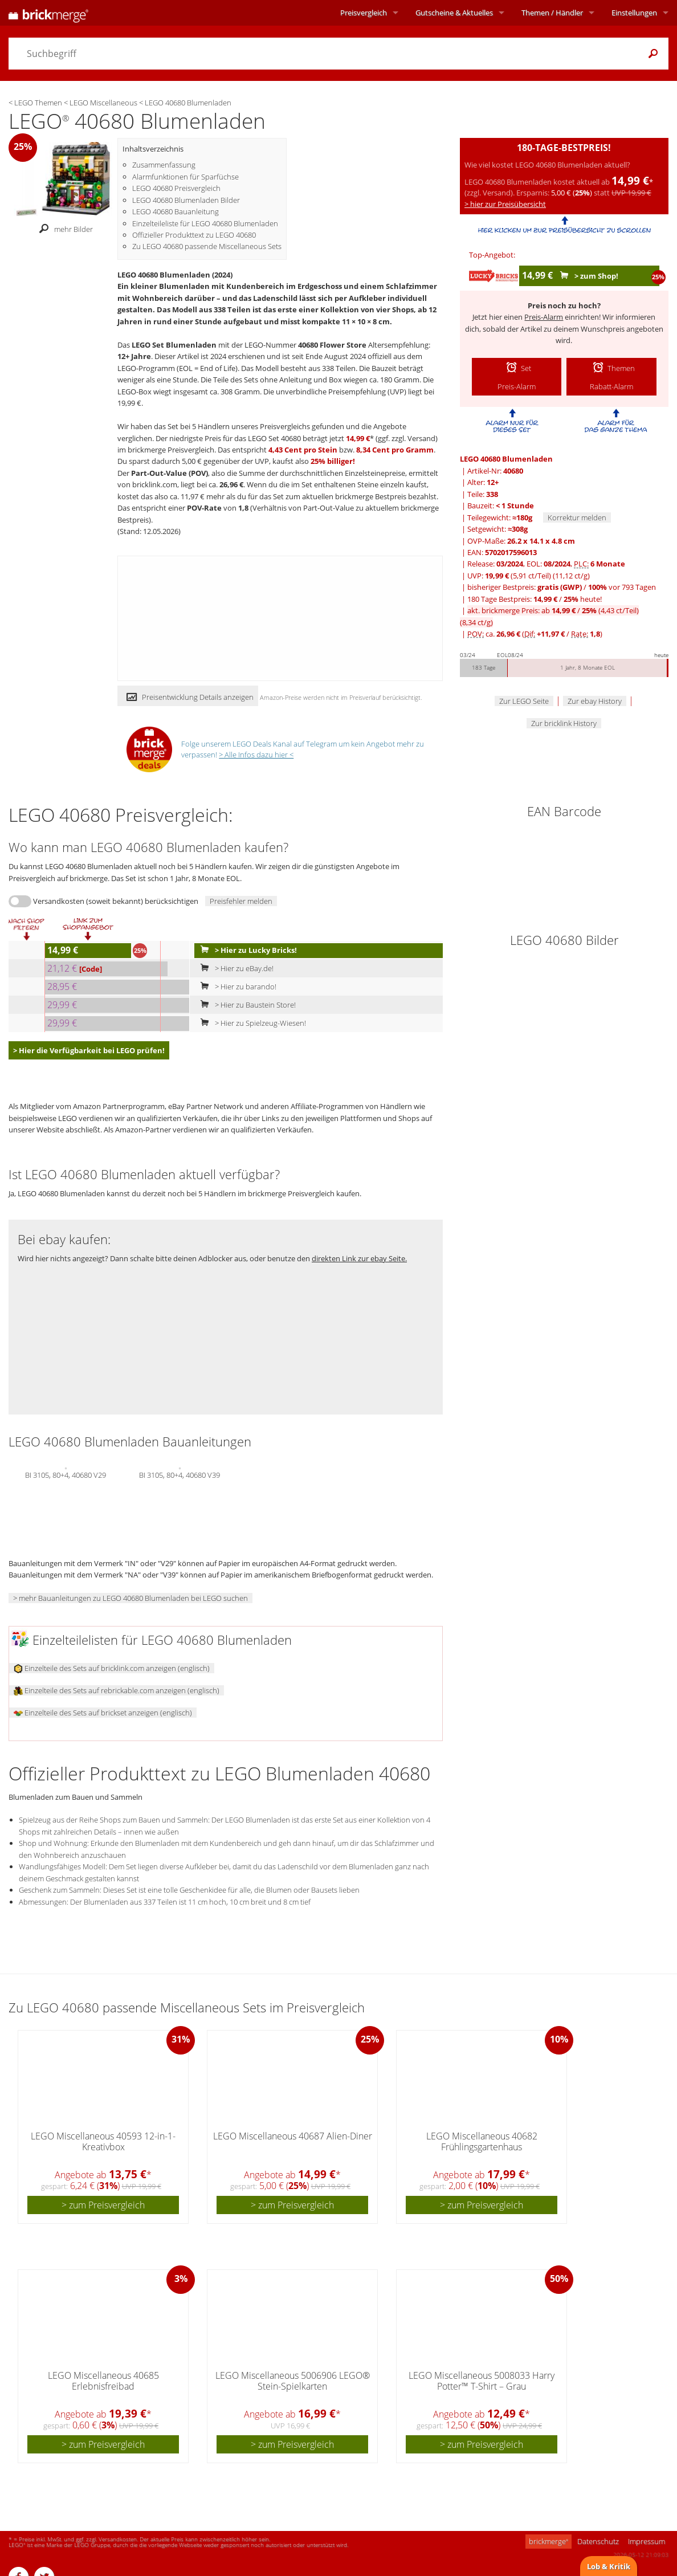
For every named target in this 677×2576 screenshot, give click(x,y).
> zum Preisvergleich (103, 2205)
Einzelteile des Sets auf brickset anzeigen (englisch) (103, 1712)
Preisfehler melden (241, 901)
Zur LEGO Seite (524, 701)
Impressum (646, 2541)
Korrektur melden (577, 517)
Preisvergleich (363, 12)
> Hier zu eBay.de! (234, 968)
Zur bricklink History (564, 723)
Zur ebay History (595, 701)
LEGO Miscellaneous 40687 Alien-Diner (292, 2136)
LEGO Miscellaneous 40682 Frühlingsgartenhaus (481, 2141)
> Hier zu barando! (235, 986)
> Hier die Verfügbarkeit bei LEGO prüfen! (89, 1050)
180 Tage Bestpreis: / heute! (534, 599)
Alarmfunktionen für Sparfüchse (185, 177)
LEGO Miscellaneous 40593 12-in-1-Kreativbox (103, 2141)
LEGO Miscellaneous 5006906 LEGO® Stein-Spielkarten (292, 2380)
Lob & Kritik (608, 2566)
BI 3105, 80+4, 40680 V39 (179, 1474)
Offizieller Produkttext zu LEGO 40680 (194, 235)
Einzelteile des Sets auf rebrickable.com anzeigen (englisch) (116, 1690)
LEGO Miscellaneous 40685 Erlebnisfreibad (103, 2380)
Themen (552, 12)
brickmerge (548, 2541)
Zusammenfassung (163, 165)
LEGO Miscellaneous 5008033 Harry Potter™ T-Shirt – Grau (481, 2380)
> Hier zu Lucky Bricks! (246, 950)
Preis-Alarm (543, 317)
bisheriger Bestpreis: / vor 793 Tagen (561, 587)
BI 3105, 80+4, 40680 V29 (65, 1474)
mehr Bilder (63, 230)
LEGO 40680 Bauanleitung (175, 211)
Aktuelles (454, 12)
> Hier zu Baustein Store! (245, 1005)
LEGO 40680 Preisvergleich (176, 188)
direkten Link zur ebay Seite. (359, 1258)
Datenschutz (598, 2541)
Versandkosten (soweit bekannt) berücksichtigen (115, 901)
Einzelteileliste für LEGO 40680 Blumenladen (205, 223)
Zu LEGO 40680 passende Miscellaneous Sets (207, 246)
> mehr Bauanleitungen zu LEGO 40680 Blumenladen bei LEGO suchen (130, 1598)
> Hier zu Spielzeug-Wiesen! (250, 1023)
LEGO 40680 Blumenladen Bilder (186, 200)
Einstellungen (634, 12)
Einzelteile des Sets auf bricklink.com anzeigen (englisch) (112, 1668)
